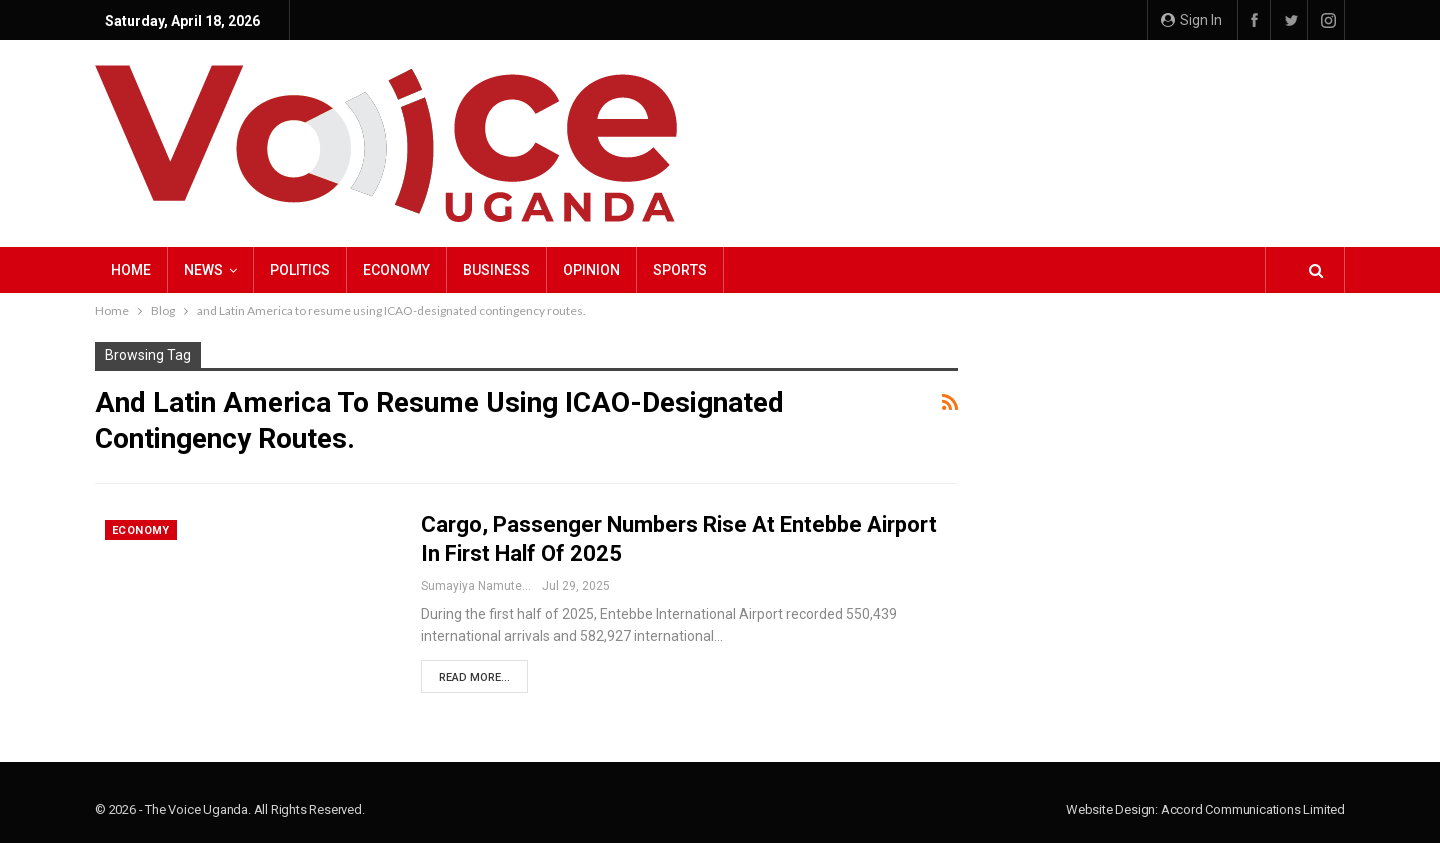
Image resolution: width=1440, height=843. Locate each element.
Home (131, 270)
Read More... (474, 677)
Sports (680, 270)
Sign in (1191, 20)
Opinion (591, 270)
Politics (300, 270)
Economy (396, 270)
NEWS (203, 270)
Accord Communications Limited (1253, 809)
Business (496, 270)
